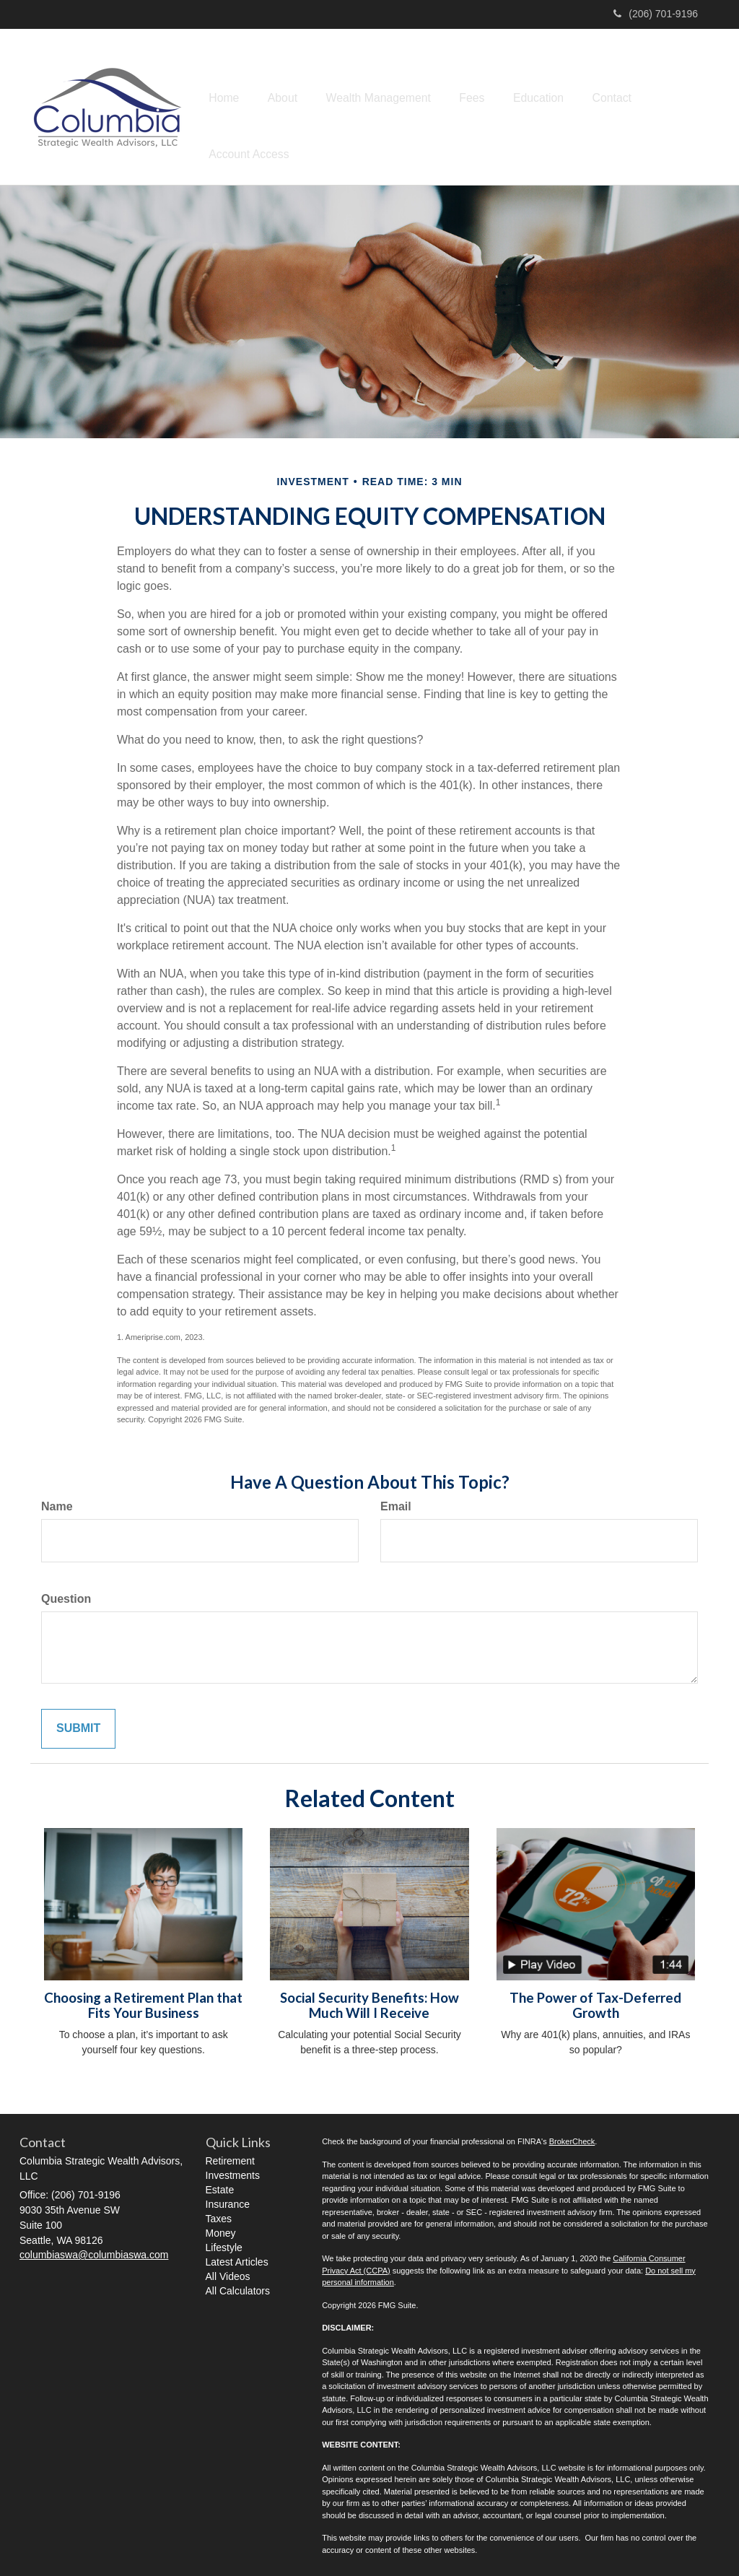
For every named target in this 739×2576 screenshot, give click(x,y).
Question (66, 1594)
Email (395, 1501)
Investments (233, 2170)
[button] (289, 104)
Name (57, 1501)
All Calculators (238, 2286)
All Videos (228, 2271)
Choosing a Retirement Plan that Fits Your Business (143, 2000)
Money (221, 2228)
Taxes (219, 2213)
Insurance (228, 2199)
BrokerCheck (572, 2136)
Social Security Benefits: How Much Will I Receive (369, 2000)
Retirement (230, 2156)
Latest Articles (237, 2257)
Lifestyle (224, 2242)
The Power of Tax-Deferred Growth (595, 2000)
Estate (220, 2184)
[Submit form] (78, 1724)
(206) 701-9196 (655, 13)
